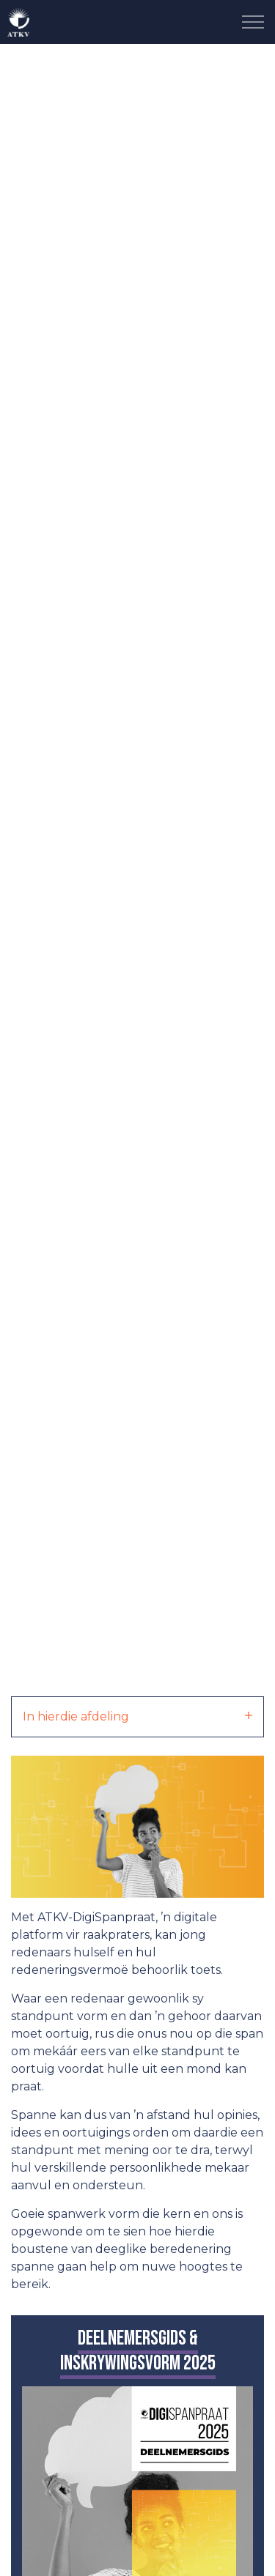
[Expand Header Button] (253, 22)
